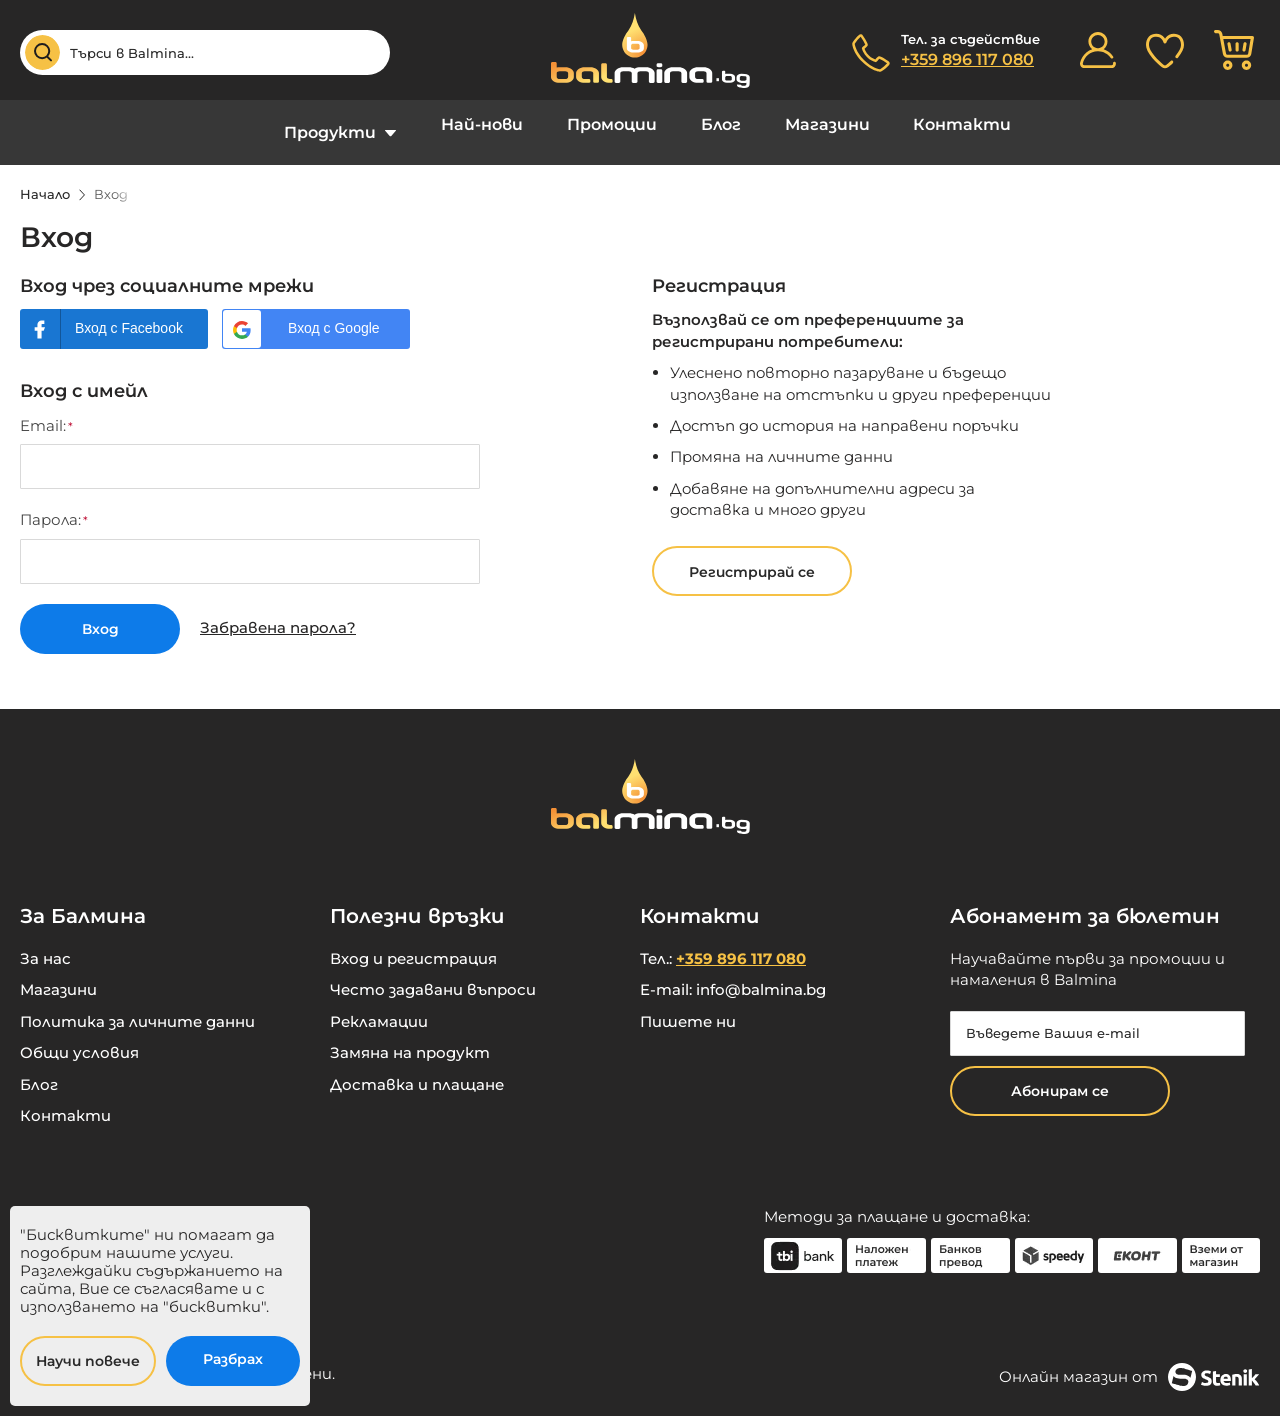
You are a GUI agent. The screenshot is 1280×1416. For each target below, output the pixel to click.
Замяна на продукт (410, 1037)
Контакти (941, 124)
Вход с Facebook (129, 313)
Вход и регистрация (413, 943)
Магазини (814, 124)
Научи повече (88, 1361)
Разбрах (233, 1359)
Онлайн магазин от (1129, 1362)
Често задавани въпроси (433, 974)
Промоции (617, 124)
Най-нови (496, 124)
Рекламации (379, 1006)
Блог (717, 124)
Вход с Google (334, 313)
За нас (45, 943)
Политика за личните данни (137, 1006)
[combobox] (205, 52)
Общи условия (79, 1037)
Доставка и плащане (417, 1069)
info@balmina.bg (761, 974)
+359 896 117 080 (967, 59)
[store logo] (640, 50)
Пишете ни (688, 1006)
